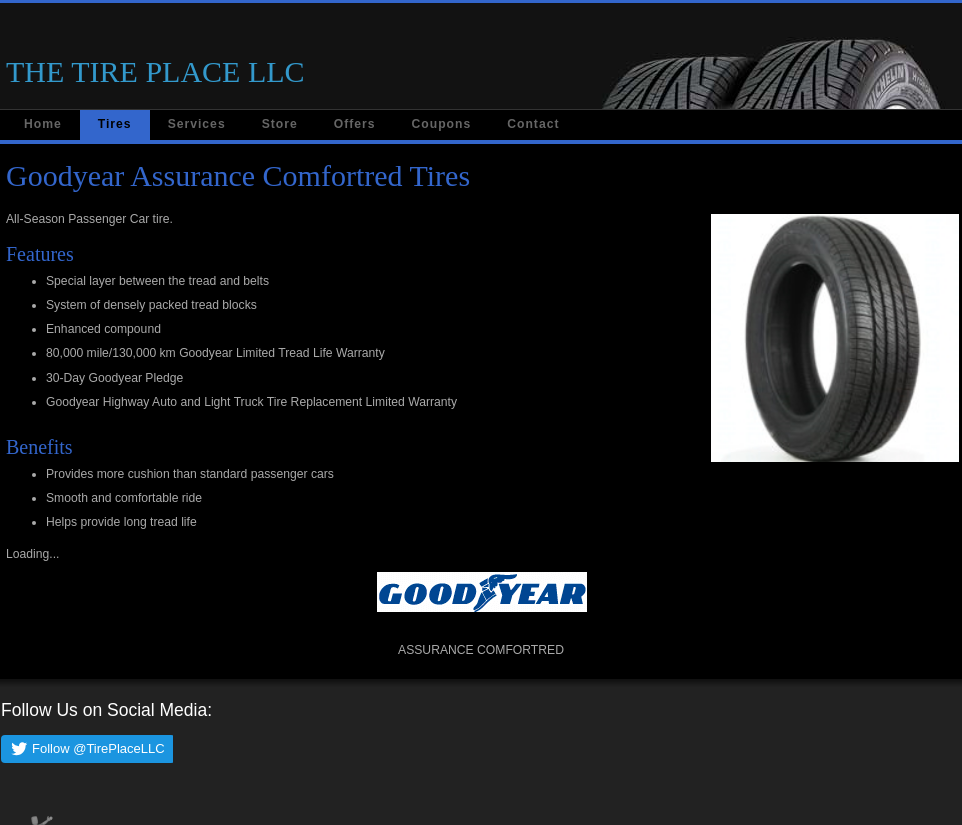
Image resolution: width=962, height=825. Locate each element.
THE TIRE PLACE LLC (155, 71)
